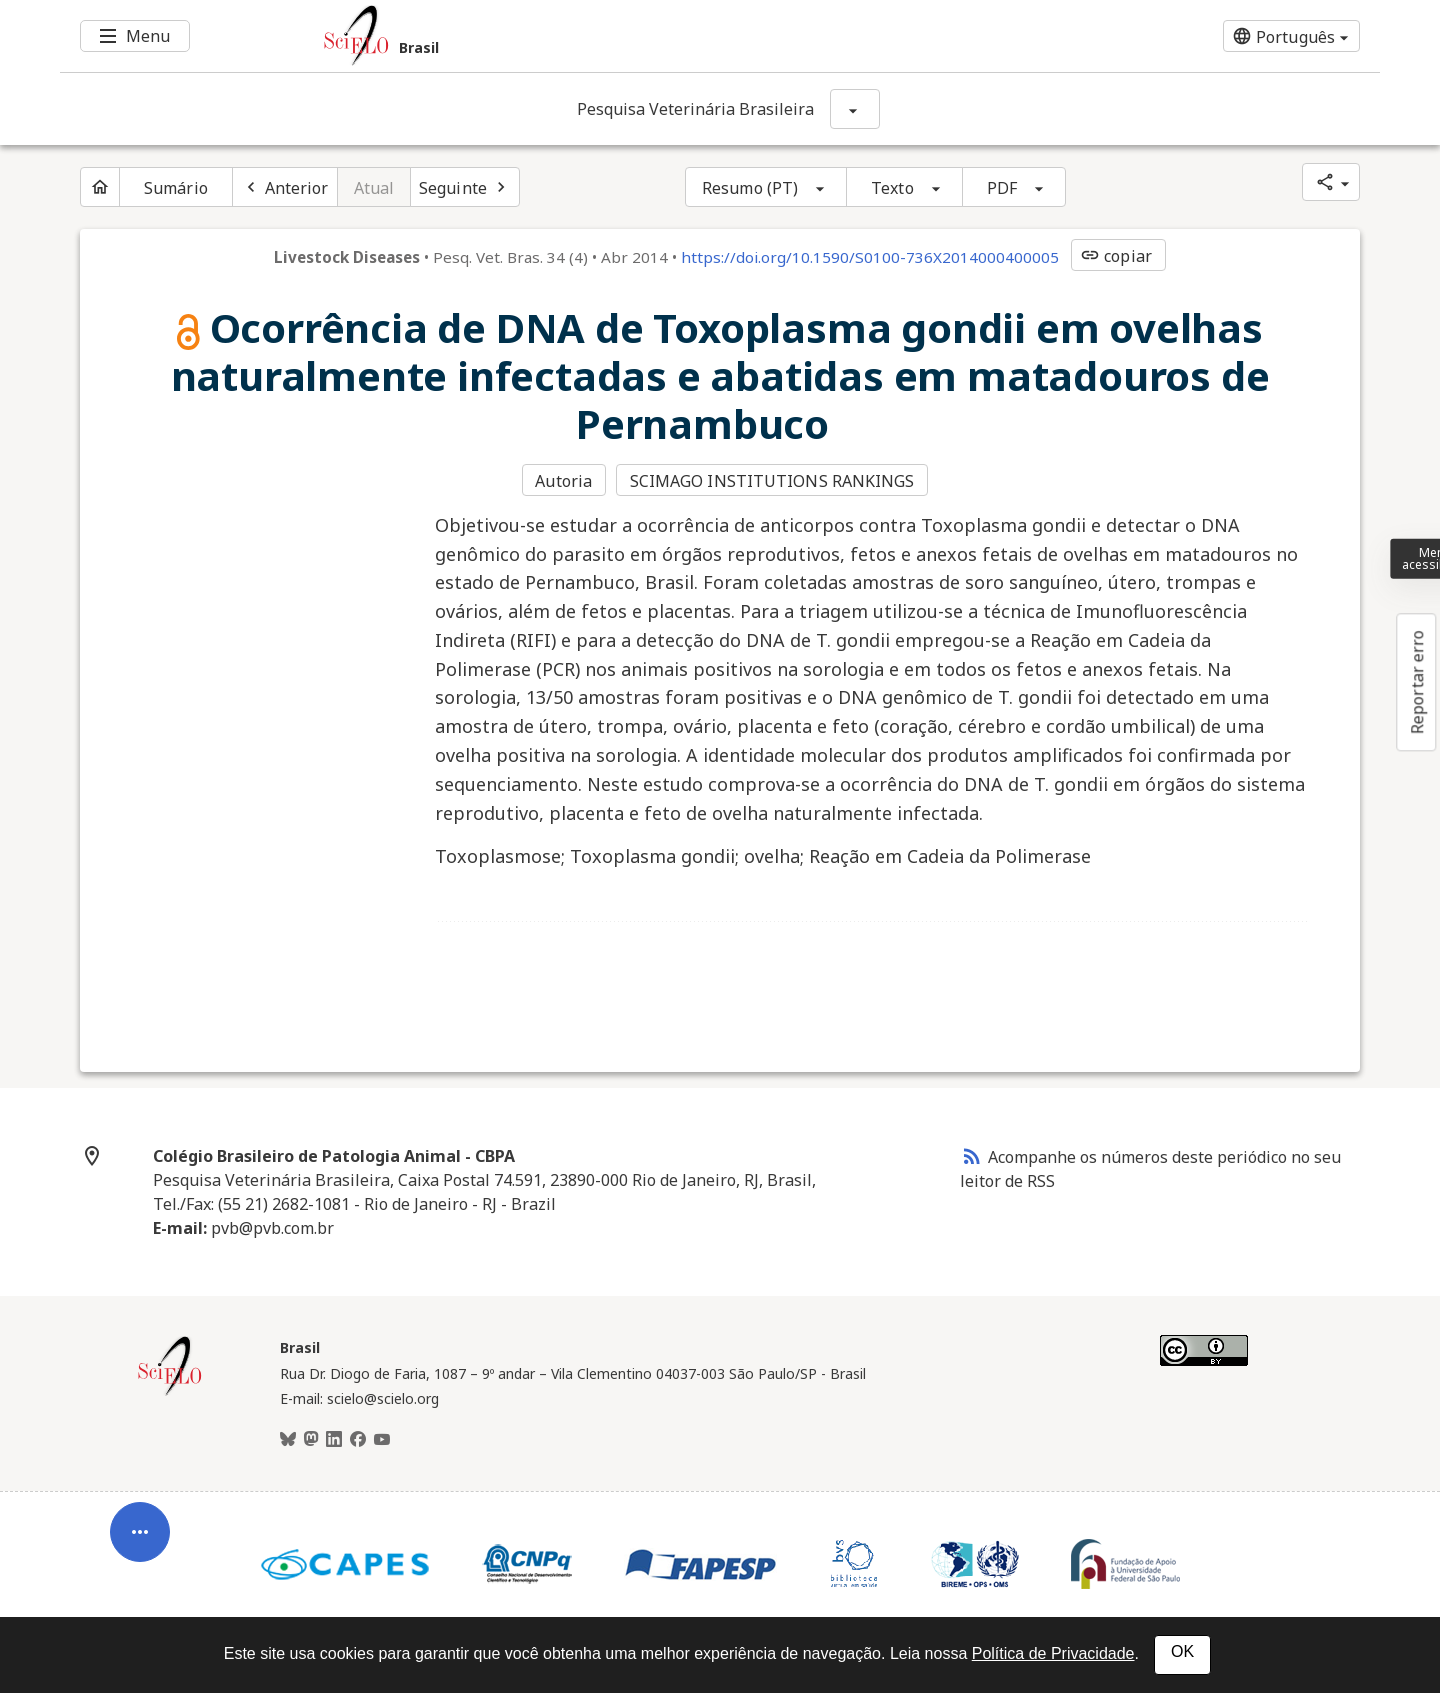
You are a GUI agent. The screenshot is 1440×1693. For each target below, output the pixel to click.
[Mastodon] (311, 1440)
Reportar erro (1417, 682)
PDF (1002, 188)
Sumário (176, 188)
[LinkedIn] (334, 1440)
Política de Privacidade (1053, 1653)
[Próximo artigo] (465, 187)
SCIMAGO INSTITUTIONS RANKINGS (772, 481)
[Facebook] (358, 1440)
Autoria (563, 481)
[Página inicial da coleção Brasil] (170, 1393)
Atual (374, 188)
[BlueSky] (288, 1440)
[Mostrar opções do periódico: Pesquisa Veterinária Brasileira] (855, 109)
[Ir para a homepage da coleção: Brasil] (610, 36)
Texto (892, 188)
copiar (1116, 256)
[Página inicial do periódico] (100, 187)
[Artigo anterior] (285, 187)
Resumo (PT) (750, 188)
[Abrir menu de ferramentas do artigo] (140, 1543)
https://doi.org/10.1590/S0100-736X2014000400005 (870, 257)
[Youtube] (382, 1440)
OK (1182, 1651)
